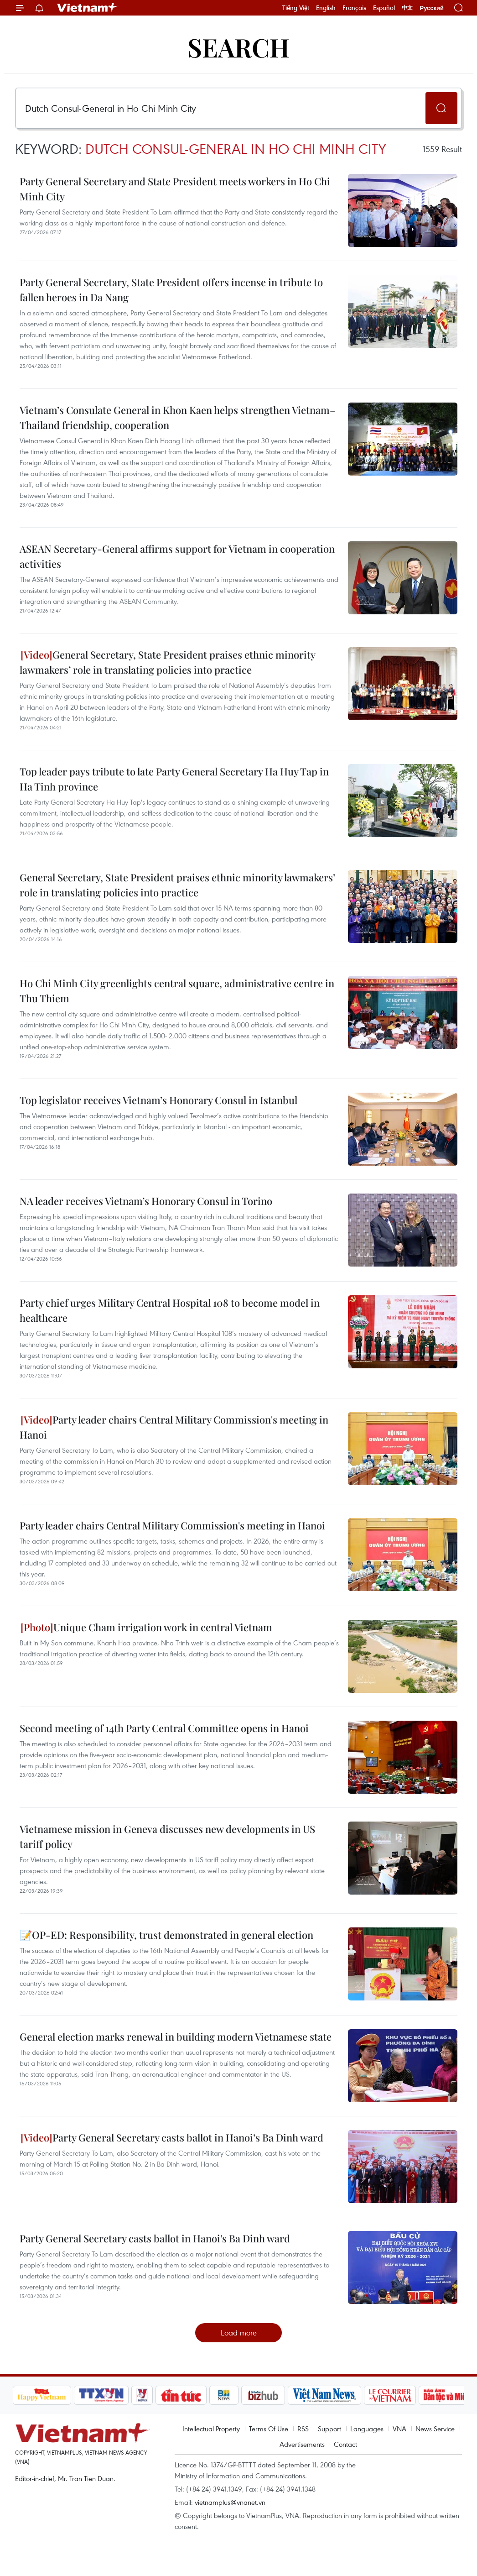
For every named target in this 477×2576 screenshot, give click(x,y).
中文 (407, 8)
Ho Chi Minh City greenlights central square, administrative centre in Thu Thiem (177, 990)
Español (384, 8)
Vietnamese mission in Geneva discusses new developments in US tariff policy (167, 1836)
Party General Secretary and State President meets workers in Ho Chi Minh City (175, 188)
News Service (435, 2428)
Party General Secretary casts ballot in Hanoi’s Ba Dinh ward (172, 2137)
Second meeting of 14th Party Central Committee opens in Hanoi (164, 1728)
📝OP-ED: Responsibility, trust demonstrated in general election (166, 1935)
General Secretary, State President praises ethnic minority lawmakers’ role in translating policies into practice (167, 662)
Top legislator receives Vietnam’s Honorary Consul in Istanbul (158, 1100)
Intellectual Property (211, 2428)
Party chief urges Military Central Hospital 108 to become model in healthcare (170, 1310)
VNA (399, 2428)
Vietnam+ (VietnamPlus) (87, 8)
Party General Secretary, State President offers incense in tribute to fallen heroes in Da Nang (171, 289)
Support (329, 2428)
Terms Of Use (268, 2428)
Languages (367, 2428)
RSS (303, 2428)
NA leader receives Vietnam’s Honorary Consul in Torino (146, 1201)
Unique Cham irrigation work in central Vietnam (146, 1627)
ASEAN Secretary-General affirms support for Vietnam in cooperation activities (177, 556)
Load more (239, 2332)
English (326, 8)
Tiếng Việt (295, 8)
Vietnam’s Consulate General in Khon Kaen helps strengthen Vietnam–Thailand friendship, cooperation (178, 417)
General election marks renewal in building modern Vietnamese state (176, 2036)
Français (354, 8)
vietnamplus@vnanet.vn (230, 2502)
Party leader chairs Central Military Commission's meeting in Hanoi (174, 1427)
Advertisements (302, 2444)
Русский (432, 8)
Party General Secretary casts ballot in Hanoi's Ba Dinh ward (155, 2238)
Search (238, 47)
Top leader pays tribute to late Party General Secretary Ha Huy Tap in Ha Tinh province (174, 778)
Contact (345, 2444)
